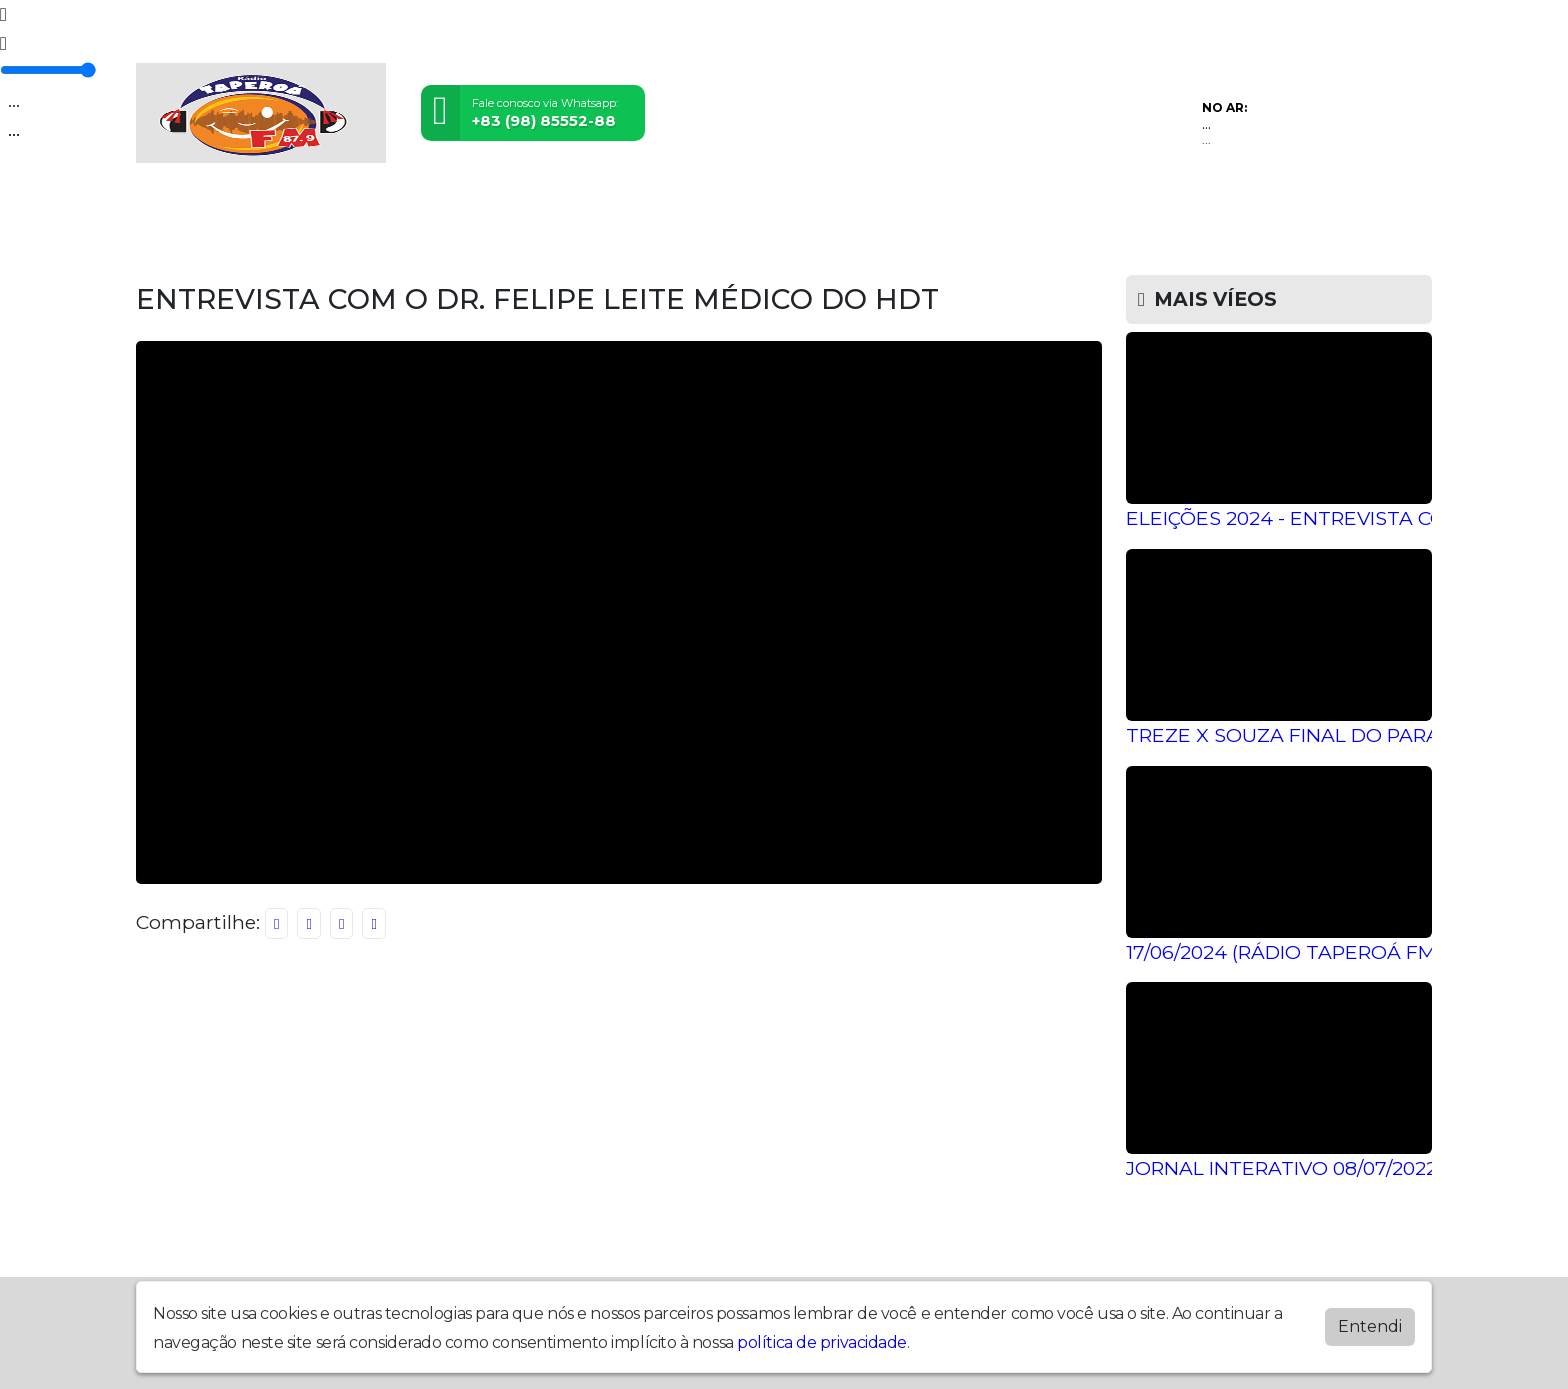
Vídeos (431, 212)
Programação (303, 212)
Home (179, 212)
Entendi (1370, 1326)
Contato (1001, 212)
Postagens (785, 212)
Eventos (533, 212)
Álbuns (899, 212)
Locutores (652, 212)
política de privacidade (822, 1342)
